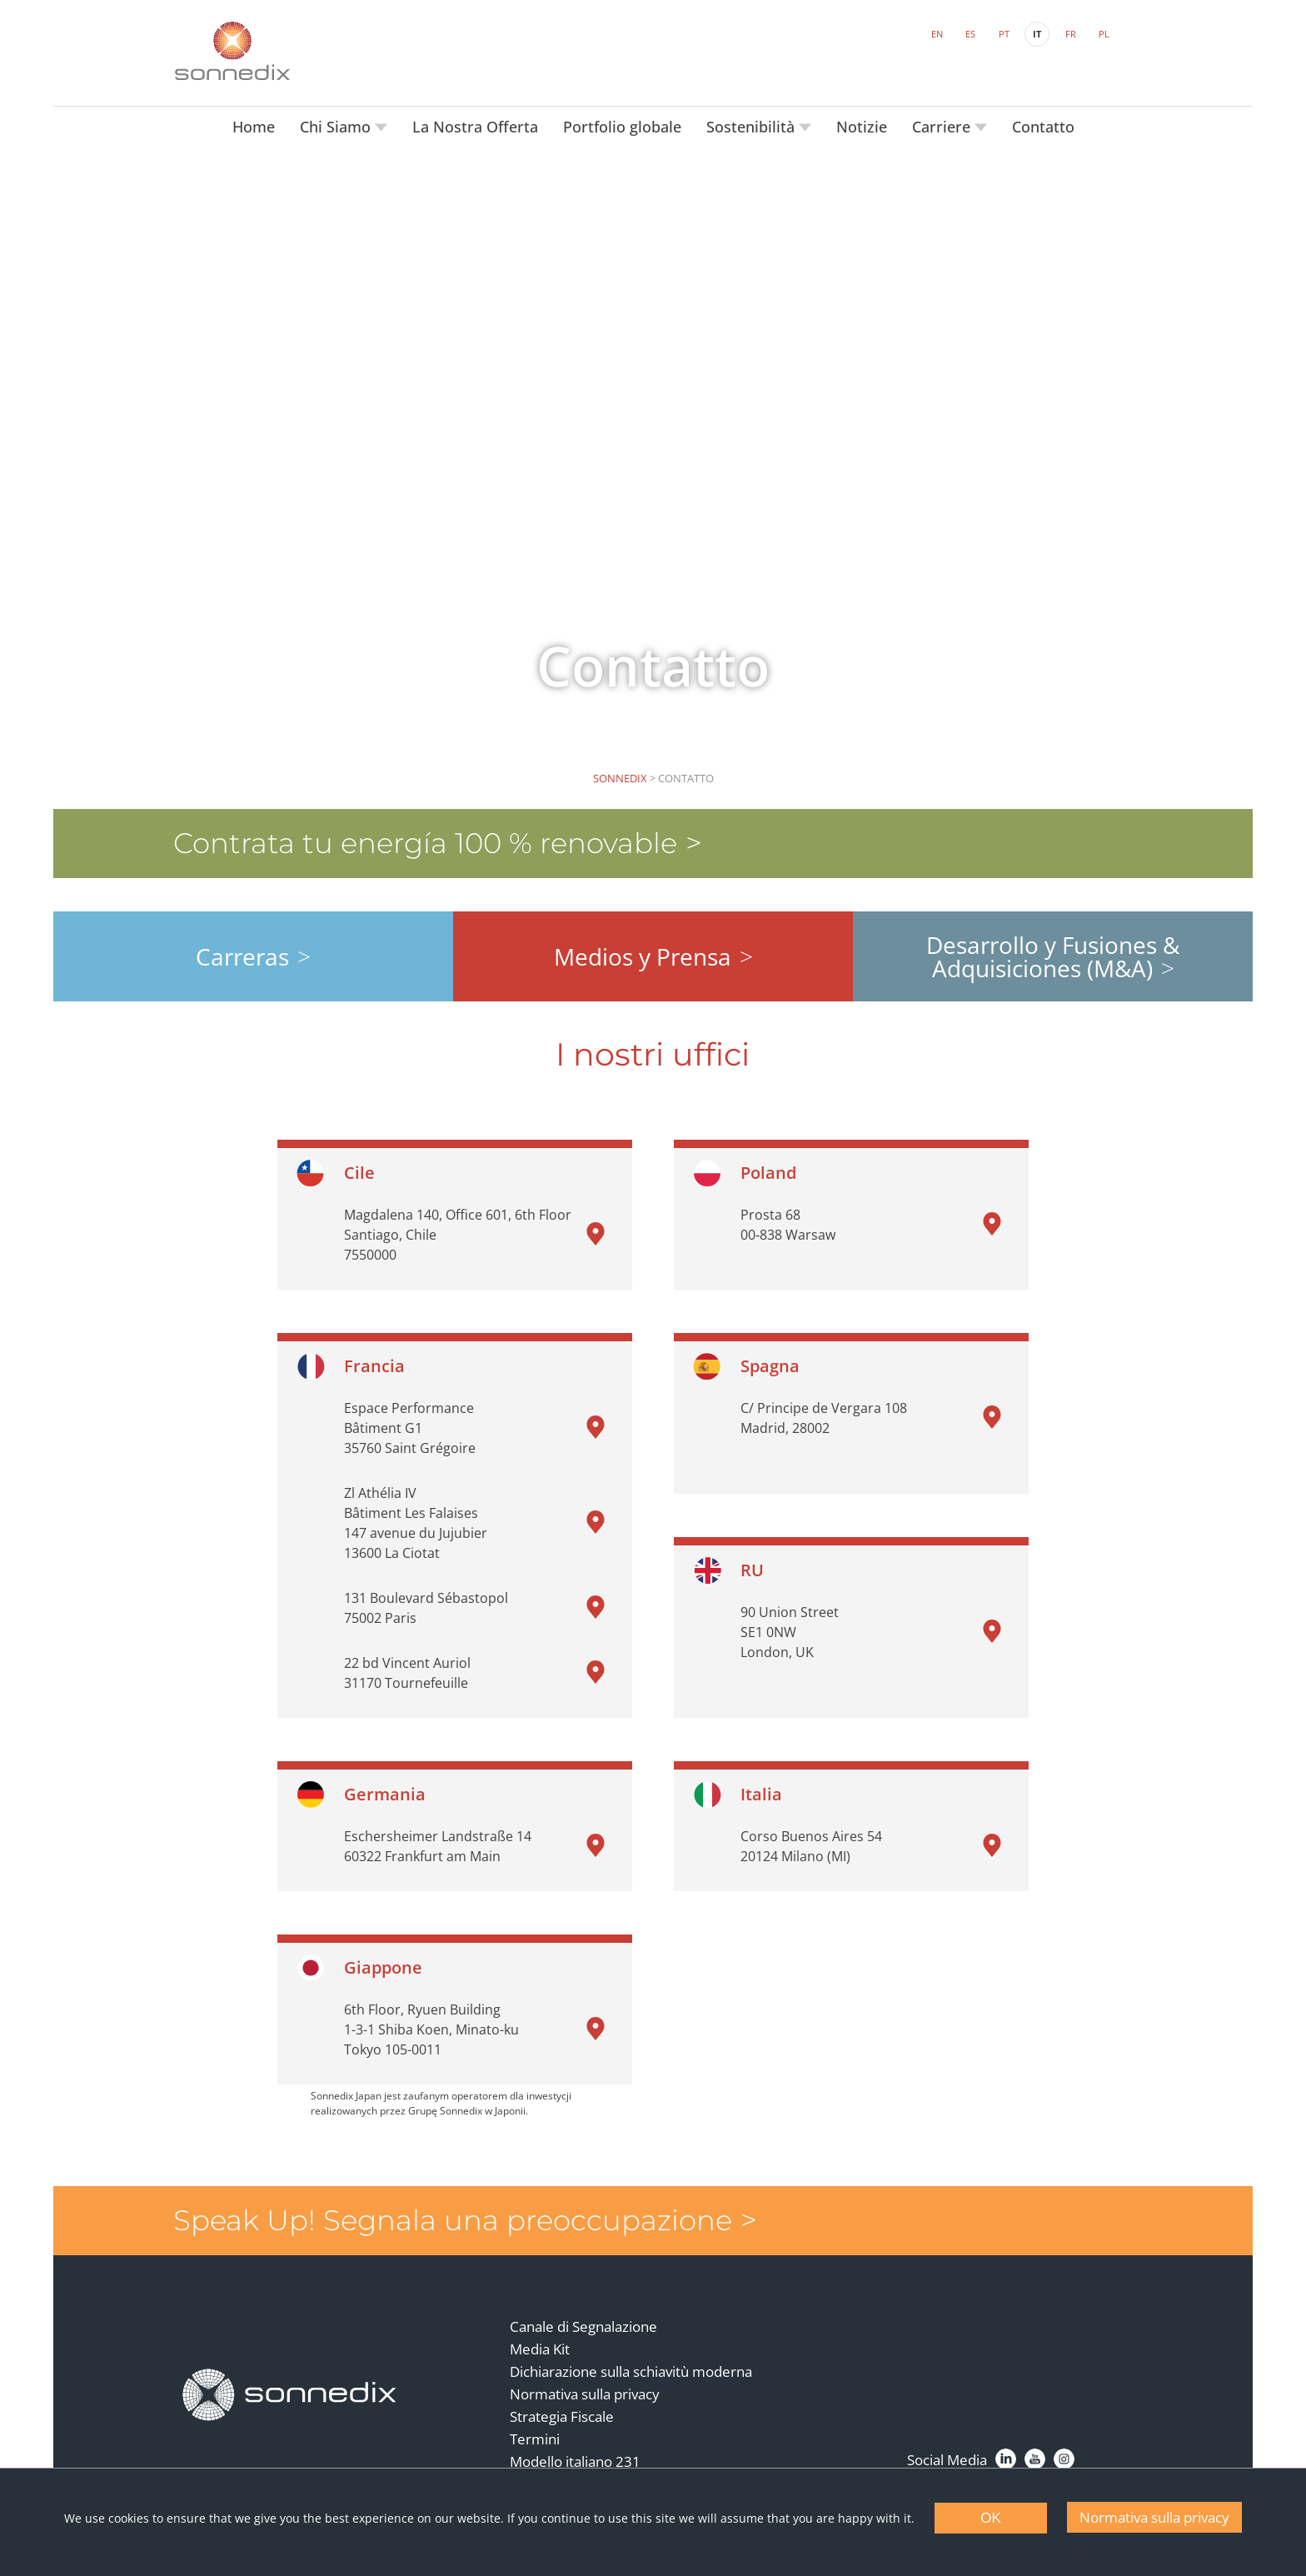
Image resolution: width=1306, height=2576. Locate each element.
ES (970, 33)
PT (1003, 33)
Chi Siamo (337, 125)
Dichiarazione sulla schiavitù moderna (631, 2364)
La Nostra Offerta (475, 125)
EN (936, 33)
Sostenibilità (752, 125)
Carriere (943, 125)
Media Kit (540, 2341)
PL (1103, 33)
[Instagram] (1063, 2450)
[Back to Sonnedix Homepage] (232, 50)
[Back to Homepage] (290, 2386)
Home (253, 125)
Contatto (1043, 125)
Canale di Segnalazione (583, 2319)
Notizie (861, 125)
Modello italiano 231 (575, 2454)
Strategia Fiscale (562, 2409)
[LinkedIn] (1004, 2450)
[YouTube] (1034, 2450)
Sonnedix (620, 776)
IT (1036, 33)
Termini (535, 2431)
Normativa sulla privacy (585, 2386)
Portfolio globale (622, 125)
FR (1069, 33)
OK (990, 2518)
